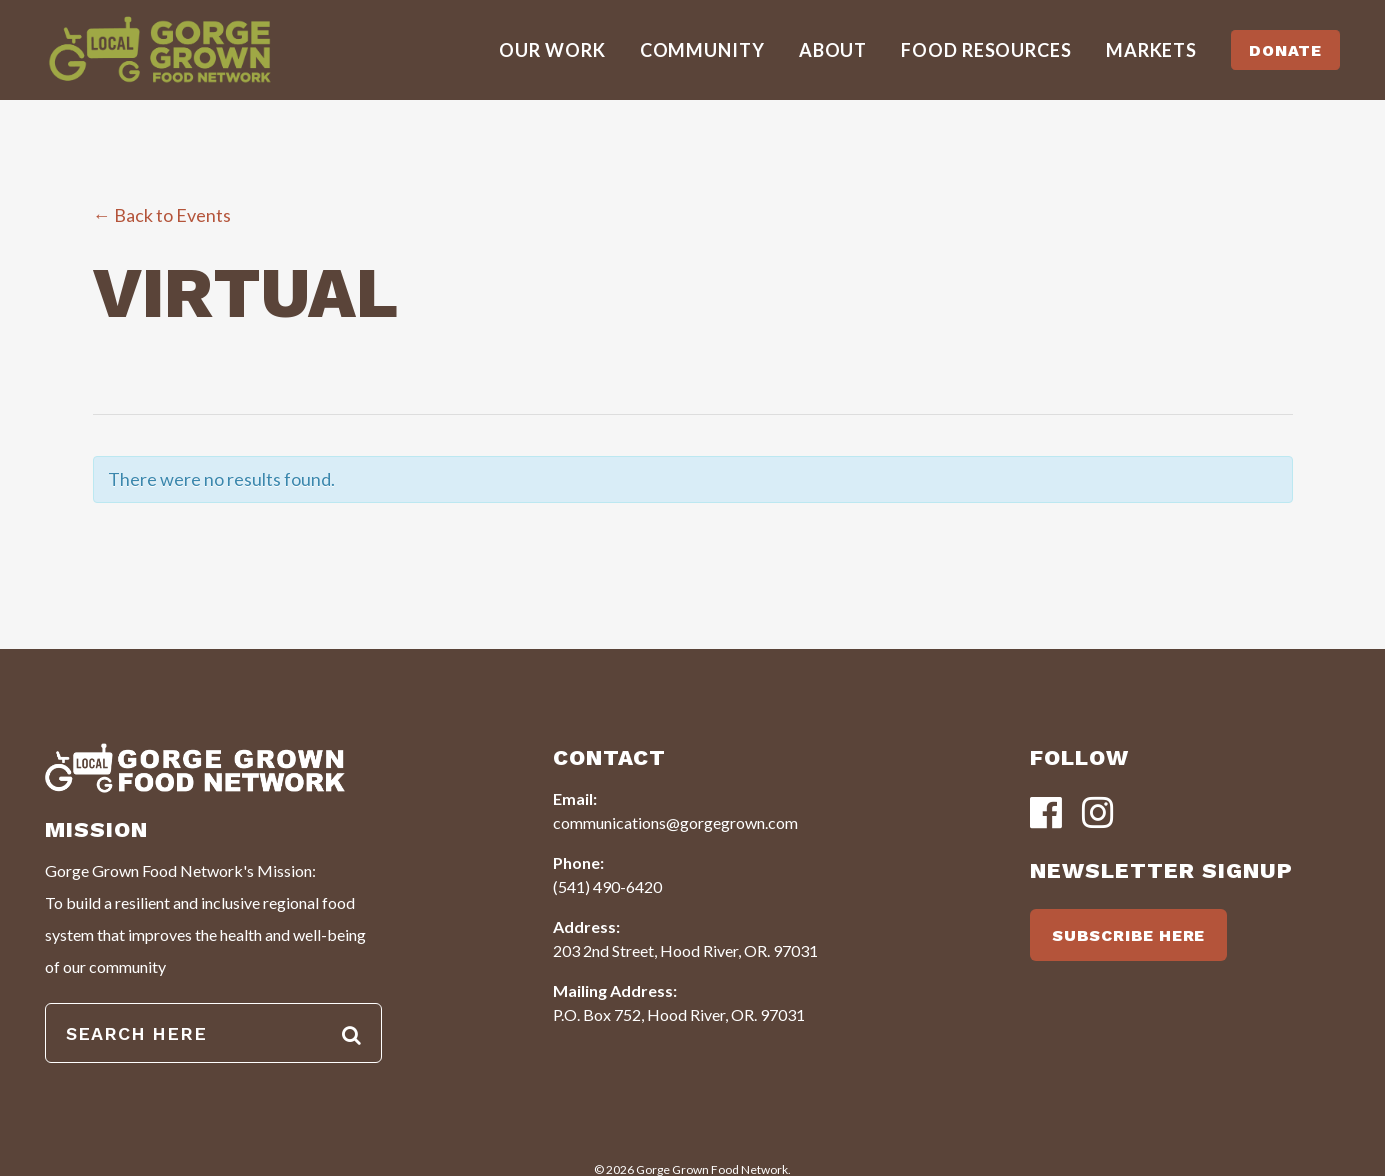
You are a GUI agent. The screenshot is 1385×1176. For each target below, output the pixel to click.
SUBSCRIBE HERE (1128, 935)
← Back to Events (162, 215)
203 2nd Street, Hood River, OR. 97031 (685, 950)
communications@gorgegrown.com (675, 822)
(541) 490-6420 (607, 886)
